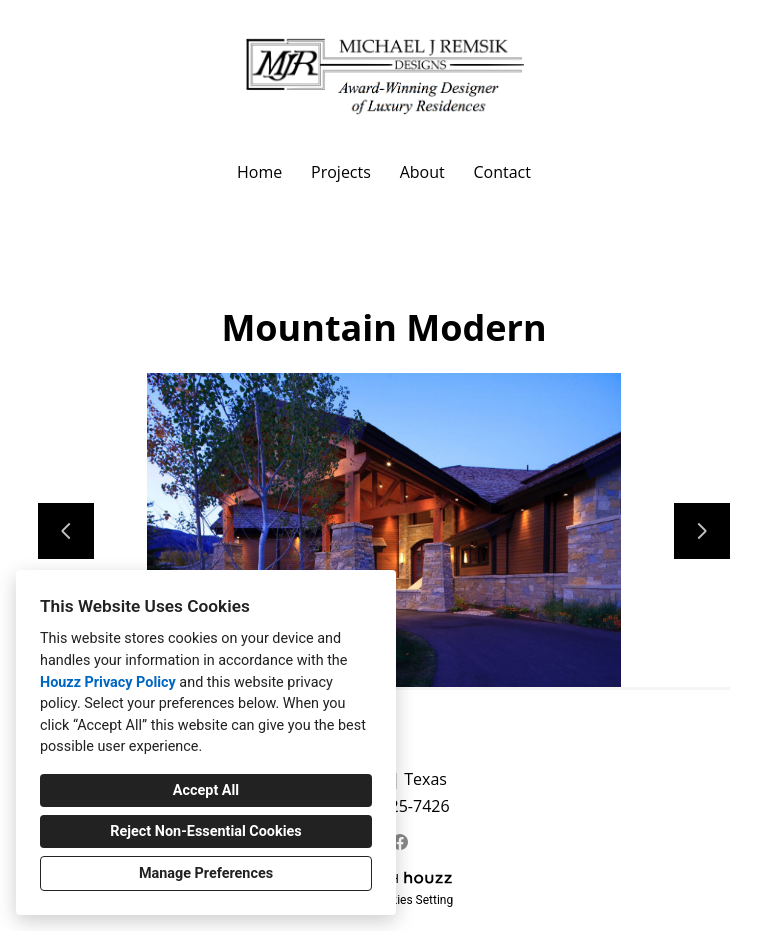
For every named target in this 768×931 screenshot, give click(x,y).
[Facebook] (400, 842)
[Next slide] (702, 531)
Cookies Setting (412, 900)
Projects (341, 172)
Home (259, 172)
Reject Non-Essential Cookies (205, 831)
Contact (501, 172)
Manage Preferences (206, 873)
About (422, 172)
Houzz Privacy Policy (108, 682)
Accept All (206, 790)
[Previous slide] (66, 531)
